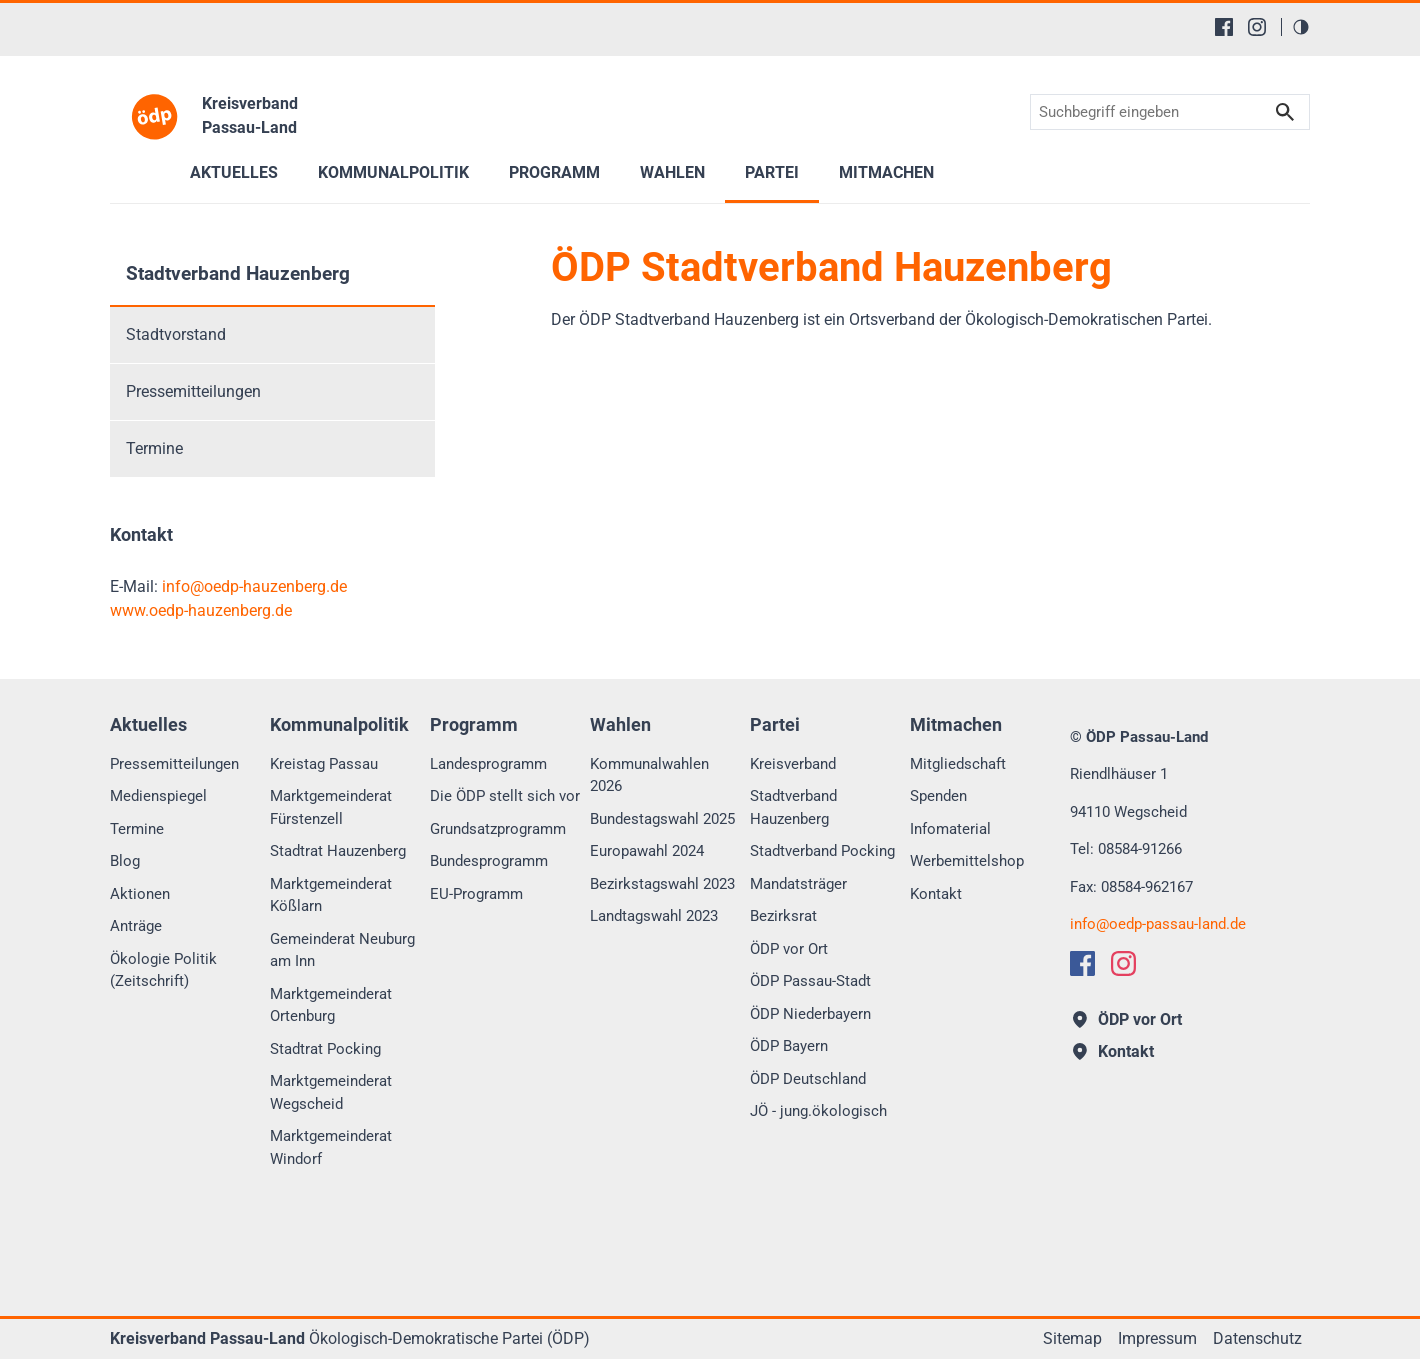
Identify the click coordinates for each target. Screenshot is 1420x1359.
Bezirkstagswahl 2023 (662, 884)
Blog (125, 861)
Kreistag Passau (324, 764)
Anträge (136, 926)
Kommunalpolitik (393, 172)
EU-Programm (476, 894)
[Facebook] (1224, 27)
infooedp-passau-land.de (1158, 924)
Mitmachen (886, 172)
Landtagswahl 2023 (654, 916)
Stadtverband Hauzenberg (238, 273)
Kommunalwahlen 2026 (649, 775)
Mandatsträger (798, 884)
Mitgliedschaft (958, 764)
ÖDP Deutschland (808, 1079)
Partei (772, 172)
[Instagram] (1257, 27)
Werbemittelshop (967, 861)
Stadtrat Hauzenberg (338, 851)
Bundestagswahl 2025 (662, 819)
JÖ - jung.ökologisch (818, 1111)
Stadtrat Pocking (325, 1049)
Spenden (938, 796)
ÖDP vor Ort (789, 949)
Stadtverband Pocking (822, 851)
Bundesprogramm (489, 861)
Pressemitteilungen (193, 391)
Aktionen (140, 894)
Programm (554, 172)
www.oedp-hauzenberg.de (201, 610)
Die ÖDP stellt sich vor (505, 796)
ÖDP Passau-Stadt (810, 981)
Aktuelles (234, 172)
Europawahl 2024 (647, 851)
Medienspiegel (158, 796)
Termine (154, 448)
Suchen (1285, 112)
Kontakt (936, 894)
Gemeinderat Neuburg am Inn (342, 950)
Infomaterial (950, 829)
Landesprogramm (488, 764)
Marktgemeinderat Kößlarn (331, 895)
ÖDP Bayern (789, 1046)
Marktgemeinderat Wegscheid (331, 1092)
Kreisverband (793, 764)
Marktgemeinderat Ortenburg (331, 1005)
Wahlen (672, 172)
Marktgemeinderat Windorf (331, 1147)
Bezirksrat (783, 916)
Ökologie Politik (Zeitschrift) (163, 970)
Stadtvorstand (176, 334)
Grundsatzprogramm (498, 829)
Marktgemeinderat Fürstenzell (331, 807)
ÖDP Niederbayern (810, 1014)
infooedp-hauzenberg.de (254, 586)
